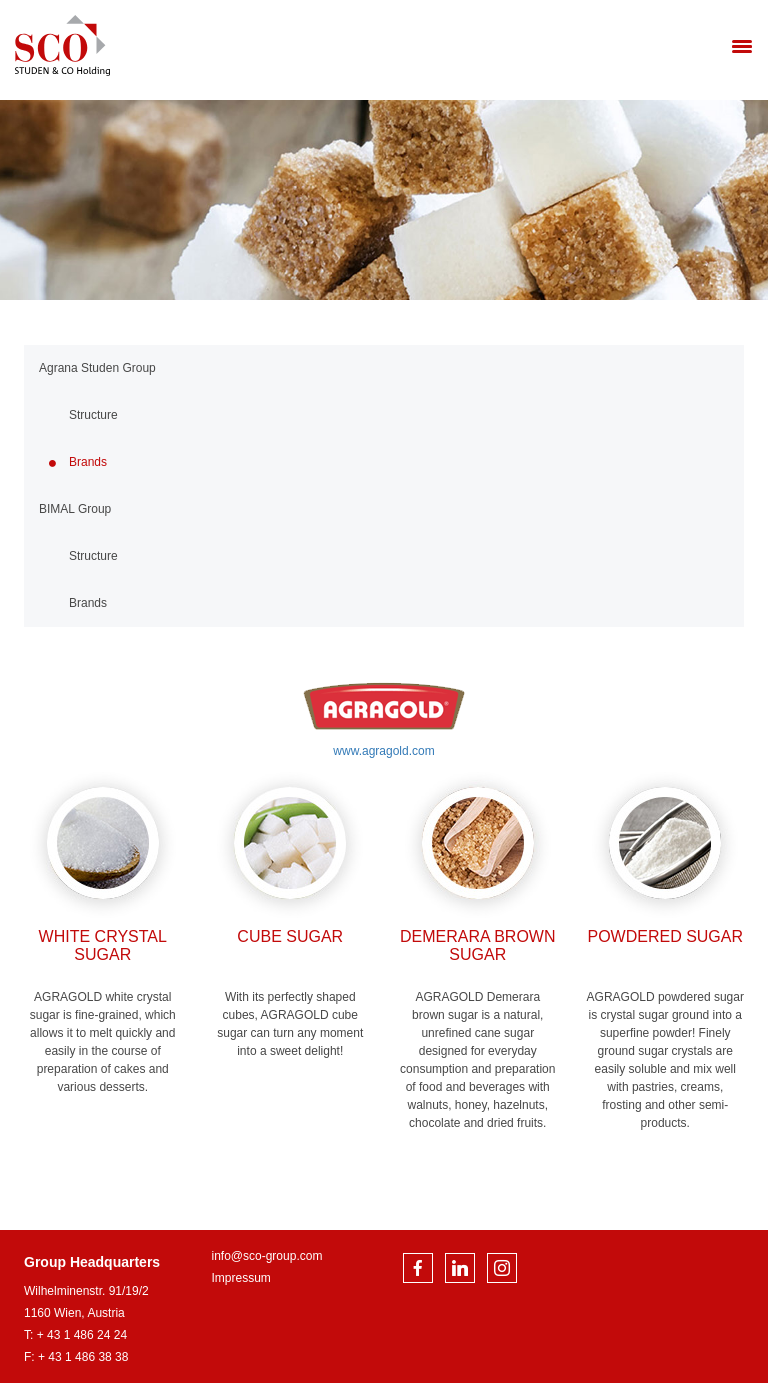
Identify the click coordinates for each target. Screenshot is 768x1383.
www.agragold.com (383, 751)
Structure (93, 415)
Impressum (241, 1278)
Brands (88, 462)
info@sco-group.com (267, 1256)
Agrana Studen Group (97, 368)
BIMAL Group (75, 509)
